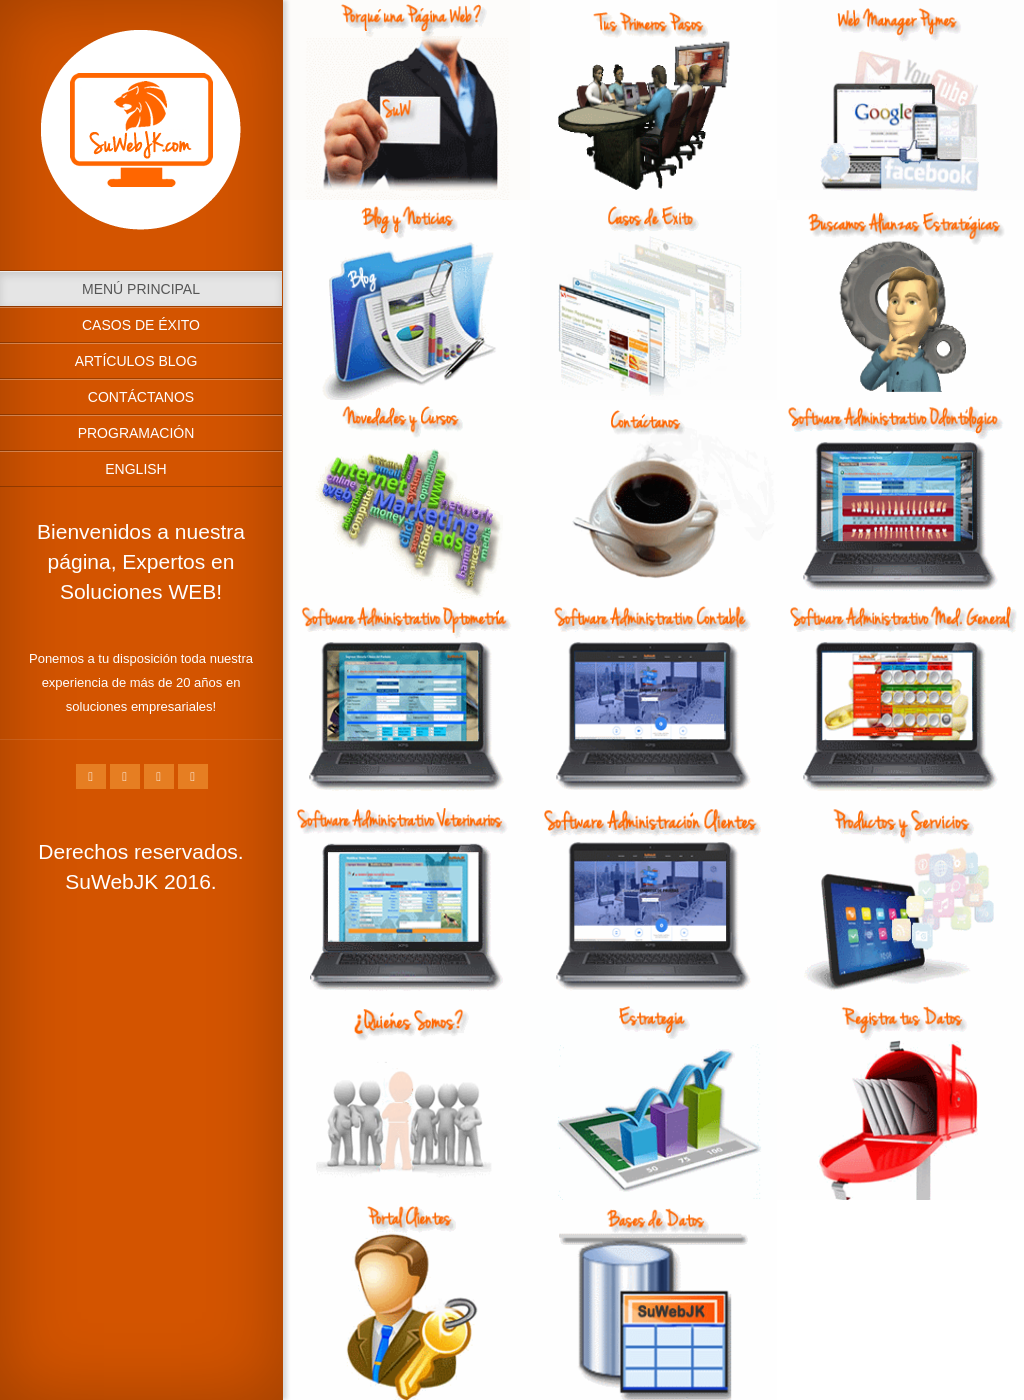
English (135, 469)
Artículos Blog (136, 361)
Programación (136, 433)
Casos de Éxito (141, 325)
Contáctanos (141, 397)
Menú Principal (141, 289)
